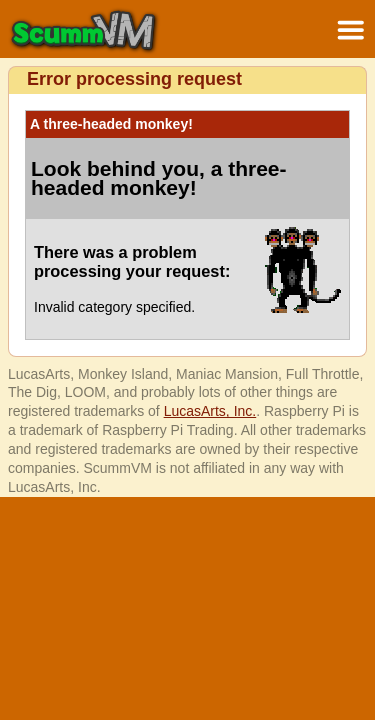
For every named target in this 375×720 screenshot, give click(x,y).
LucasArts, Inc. (210, 411)
